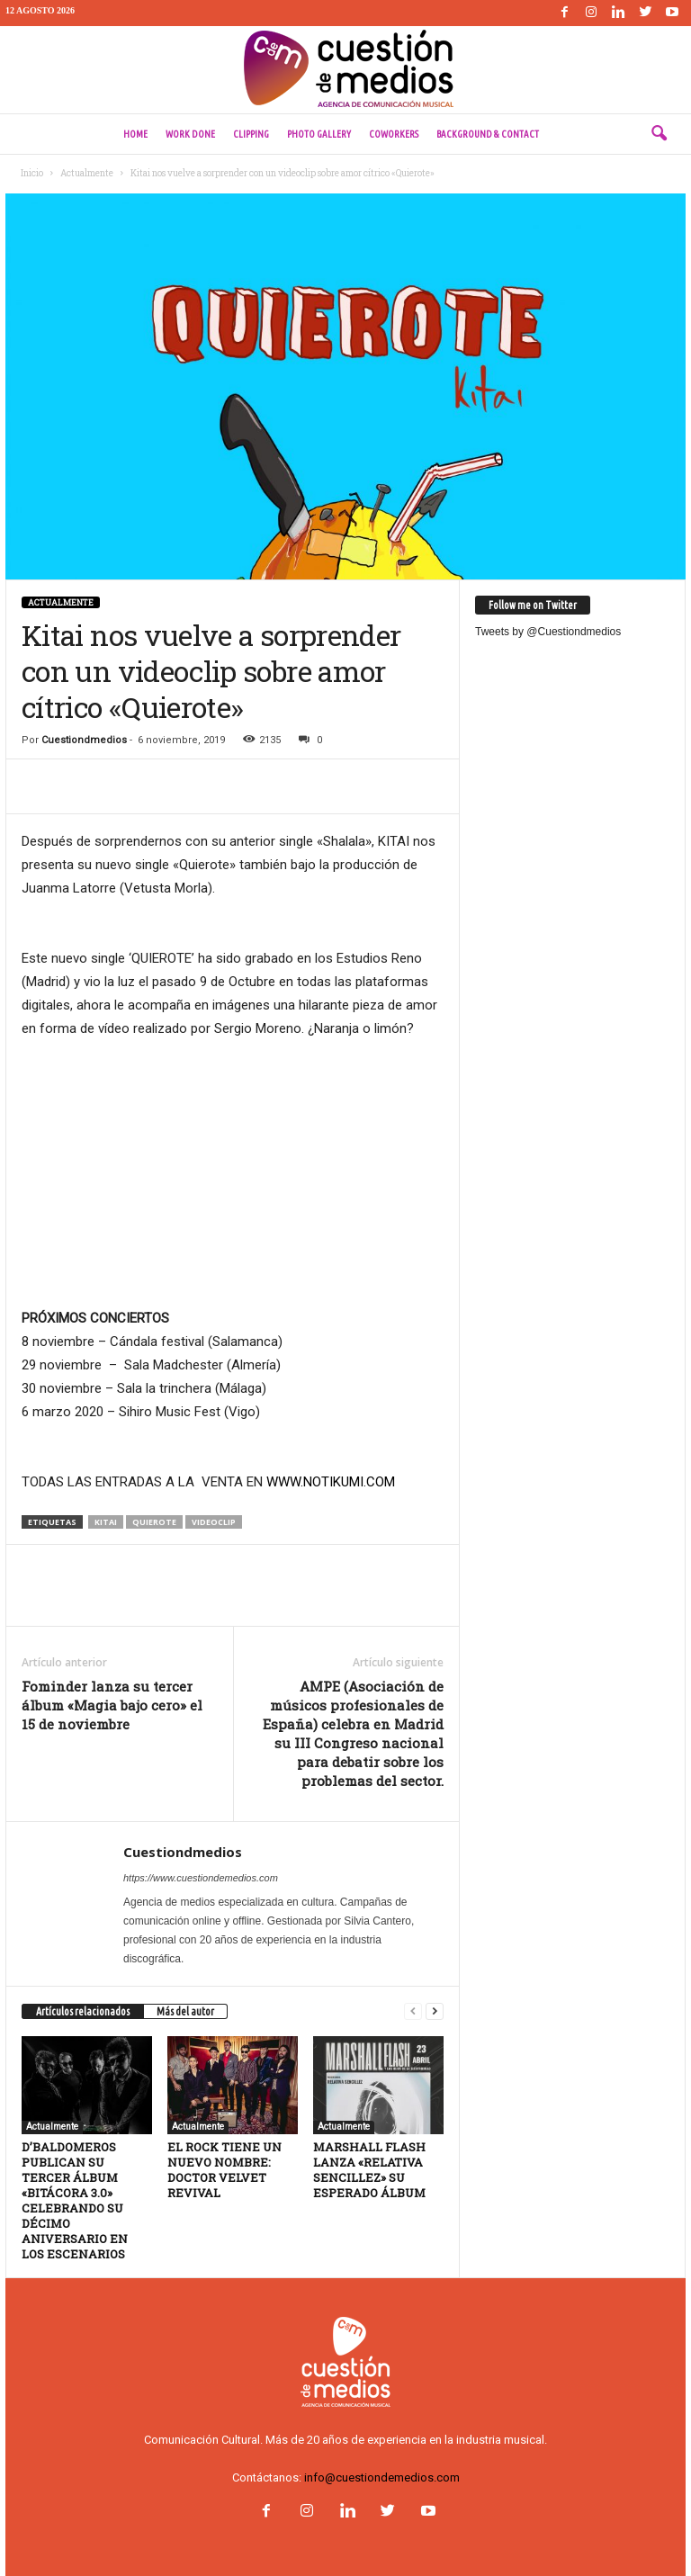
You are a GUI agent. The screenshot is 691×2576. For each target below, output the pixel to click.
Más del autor (185, 2011)
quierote (154, 1522)
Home (135, 134)
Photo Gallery (319, 134)
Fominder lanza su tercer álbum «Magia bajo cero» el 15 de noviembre (112, 1705)
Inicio (32, 173)
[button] (658, 134)
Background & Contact (487, 134)
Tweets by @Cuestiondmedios (548, 631)
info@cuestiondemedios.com (382, 2477)
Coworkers (393, 134)
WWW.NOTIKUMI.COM (330, 1482)
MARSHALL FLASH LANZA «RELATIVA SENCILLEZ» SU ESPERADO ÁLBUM (369, 2170)
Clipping (251, 134)
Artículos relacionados (83, 2011)
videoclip (214, 1522)
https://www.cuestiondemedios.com (200, 1877)
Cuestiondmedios (84, 740)
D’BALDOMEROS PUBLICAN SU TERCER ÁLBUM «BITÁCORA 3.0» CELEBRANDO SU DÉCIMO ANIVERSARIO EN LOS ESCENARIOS (75, 2200)
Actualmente (86, 173)
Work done (190, 134)
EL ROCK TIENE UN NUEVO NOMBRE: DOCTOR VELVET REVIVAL (224, 2170)
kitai (105, 1522)
